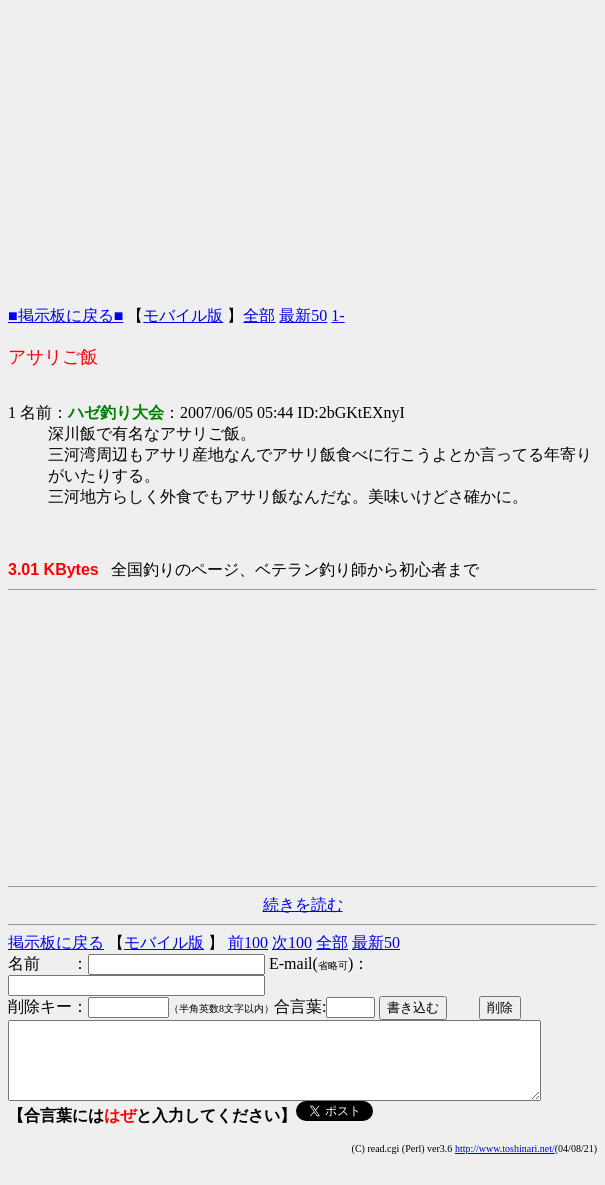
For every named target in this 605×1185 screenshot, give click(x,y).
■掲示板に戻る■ (65, 315)
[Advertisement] (303, 148)
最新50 (303, 315)
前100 (248, 942)
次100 (292, 942)
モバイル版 (183, 315)
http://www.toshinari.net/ (505, 1163)
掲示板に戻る (56, 942)
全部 (259, 315)
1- (337, 315)
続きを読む (303, 904)
